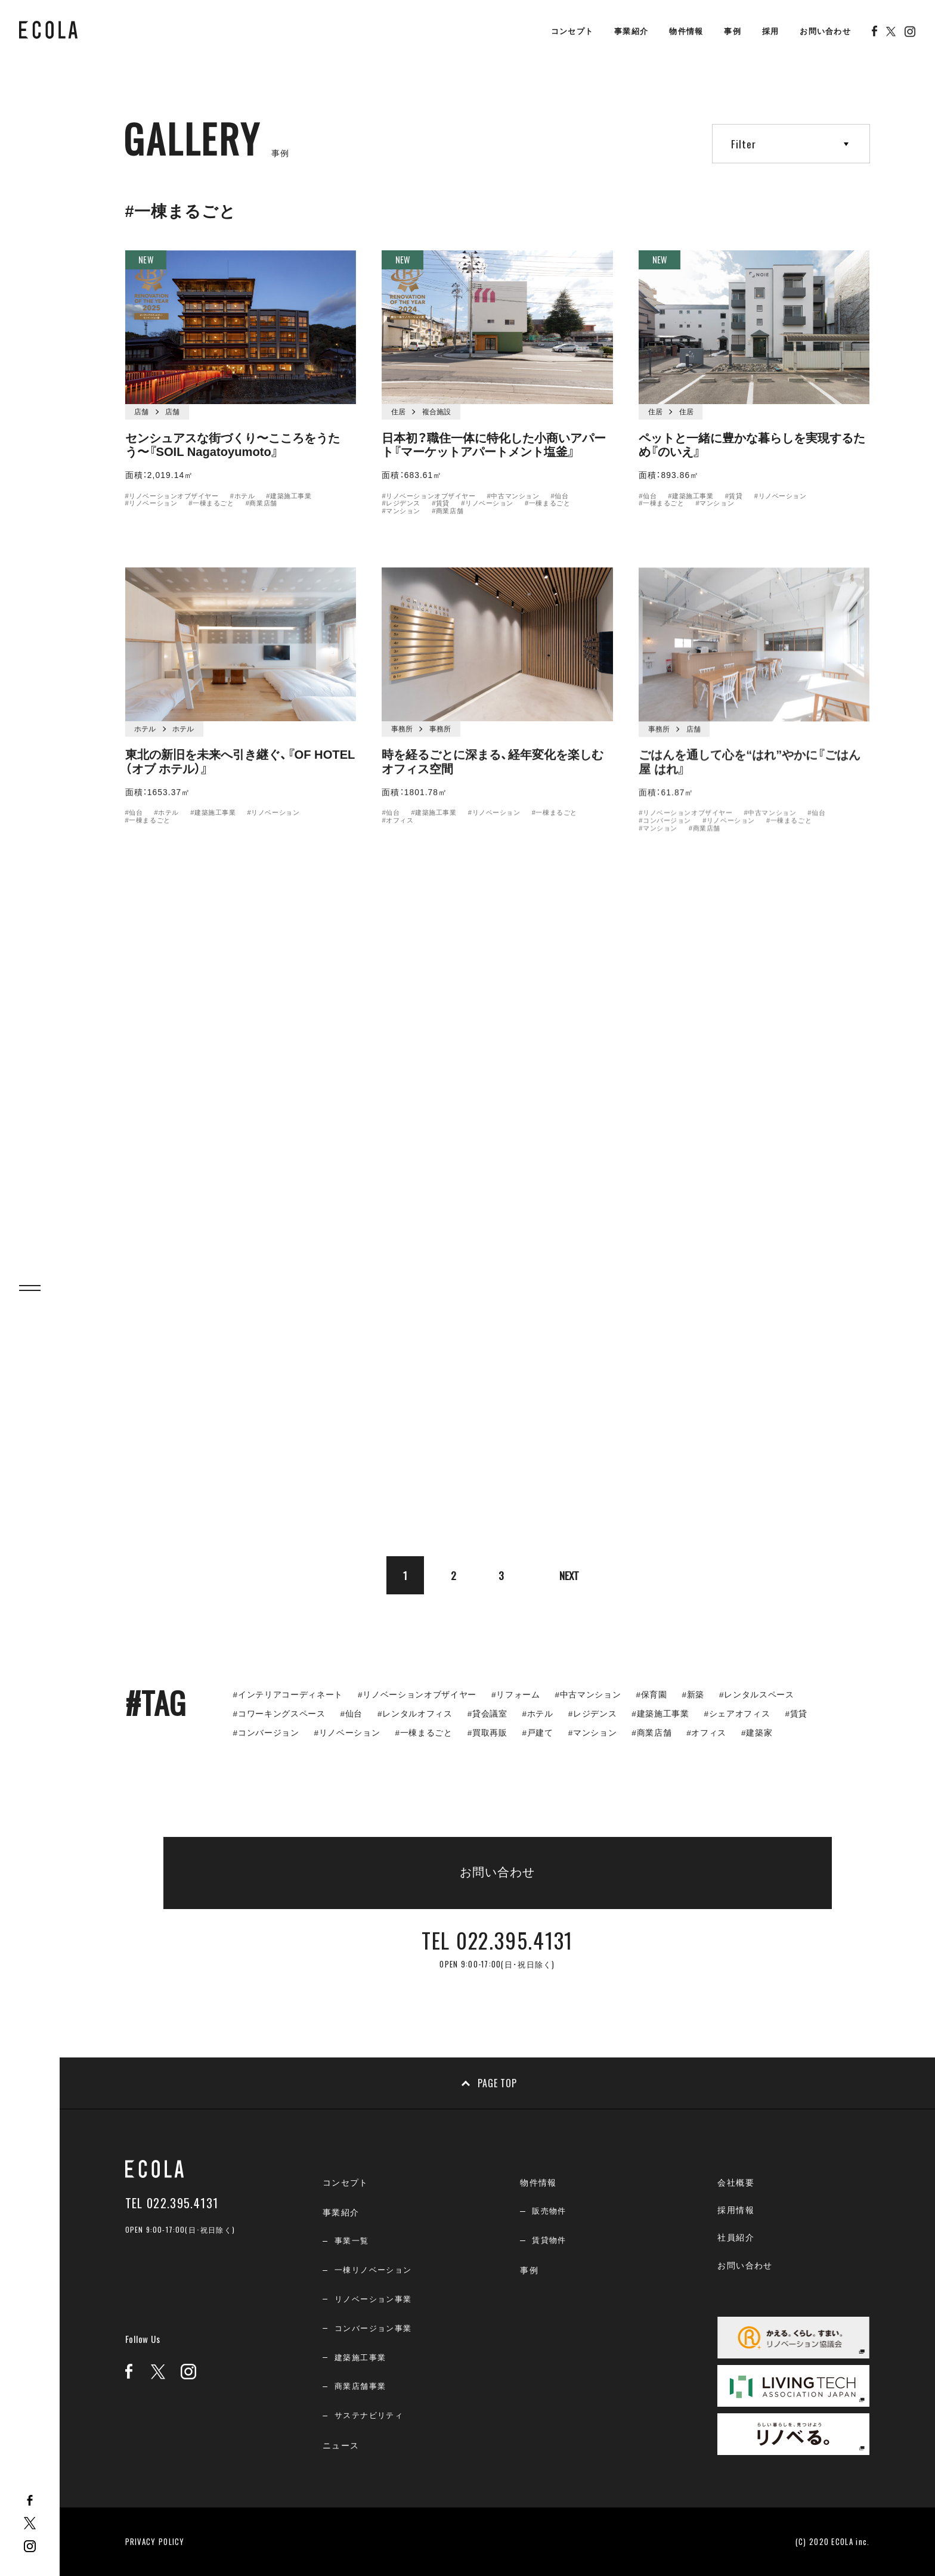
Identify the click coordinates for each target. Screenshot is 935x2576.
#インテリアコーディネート (288, 1694)
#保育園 (651, 1694)
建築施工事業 (360, 2357)
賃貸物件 (549, 2240)
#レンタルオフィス (415, 1713)
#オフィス (706, 1732)
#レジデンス (401, 504)
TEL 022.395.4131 (172, 2203)
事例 (732, 31)
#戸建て (537, 1732)
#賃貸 (441, 504)
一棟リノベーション (373, 2269)
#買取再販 (487, 1732)
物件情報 (686, 31)
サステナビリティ (369, 2415)
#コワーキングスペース (279, 1713)
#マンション (401, 512)
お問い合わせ (825, 31)
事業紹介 (631, 31)
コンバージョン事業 (373, 2328)
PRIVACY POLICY (155, 2541)
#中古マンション (513, 497)
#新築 (693, 1694)
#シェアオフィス (737, 1713)
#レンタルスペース (756, 1694)
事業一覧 (352, 2240)
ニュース (341, 2445)
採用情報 (735, 2210)
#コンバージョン (266, 1732)
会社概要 (735, 2182)
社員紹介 (735, 2237)
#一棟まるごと (211, 503)
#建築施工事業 (288, 495)
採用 (770, 31)
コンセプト (572, 31)
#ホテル (242, 495)
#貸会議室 (487, 1713)
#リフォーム (515, 1694)
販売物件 (549, 2210)
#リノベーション (151, 503)
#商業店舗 (261, 503)
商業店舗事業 (360, 2386)
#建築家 (756, 1732)
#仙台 (559, 497)
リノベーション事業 (373, 2299)
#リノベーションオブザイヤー (172, 495)
